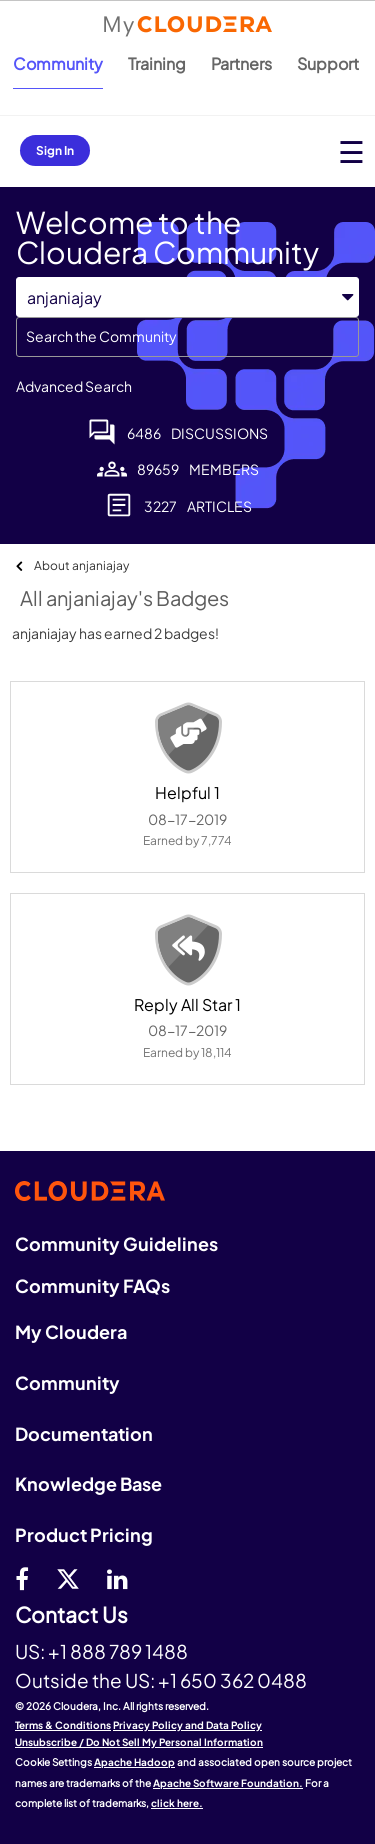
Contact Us (71, 1615)
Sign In (55, 150)
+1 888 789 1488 (118, 1651)
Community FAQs (92, 1285)
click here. (177, 1803)
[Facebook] (22, 1578)
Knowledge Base (88, 1483)
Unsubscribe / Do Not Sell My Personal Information (139, 1742)
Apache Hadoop (134, 1762)
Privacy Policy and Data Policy (187, 1725)
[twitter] (68, 1578)
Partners (241, 63)
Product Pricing (84, 1534)
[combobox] (187, 337)
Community (58, 63)
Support (328, 63)
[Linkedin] (117, 1578)
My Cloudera (71, 1331)
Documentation (84, 1433)
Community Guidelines (116, 1243)
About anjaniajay (81, 565)
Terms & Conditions (63, 1725)
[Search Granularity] (187, 297)
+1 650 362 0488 (232, 1680)
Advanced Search (74, 386)
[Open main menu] (351, 151)
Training (157, 63)
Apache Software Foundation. (228, 1783)
